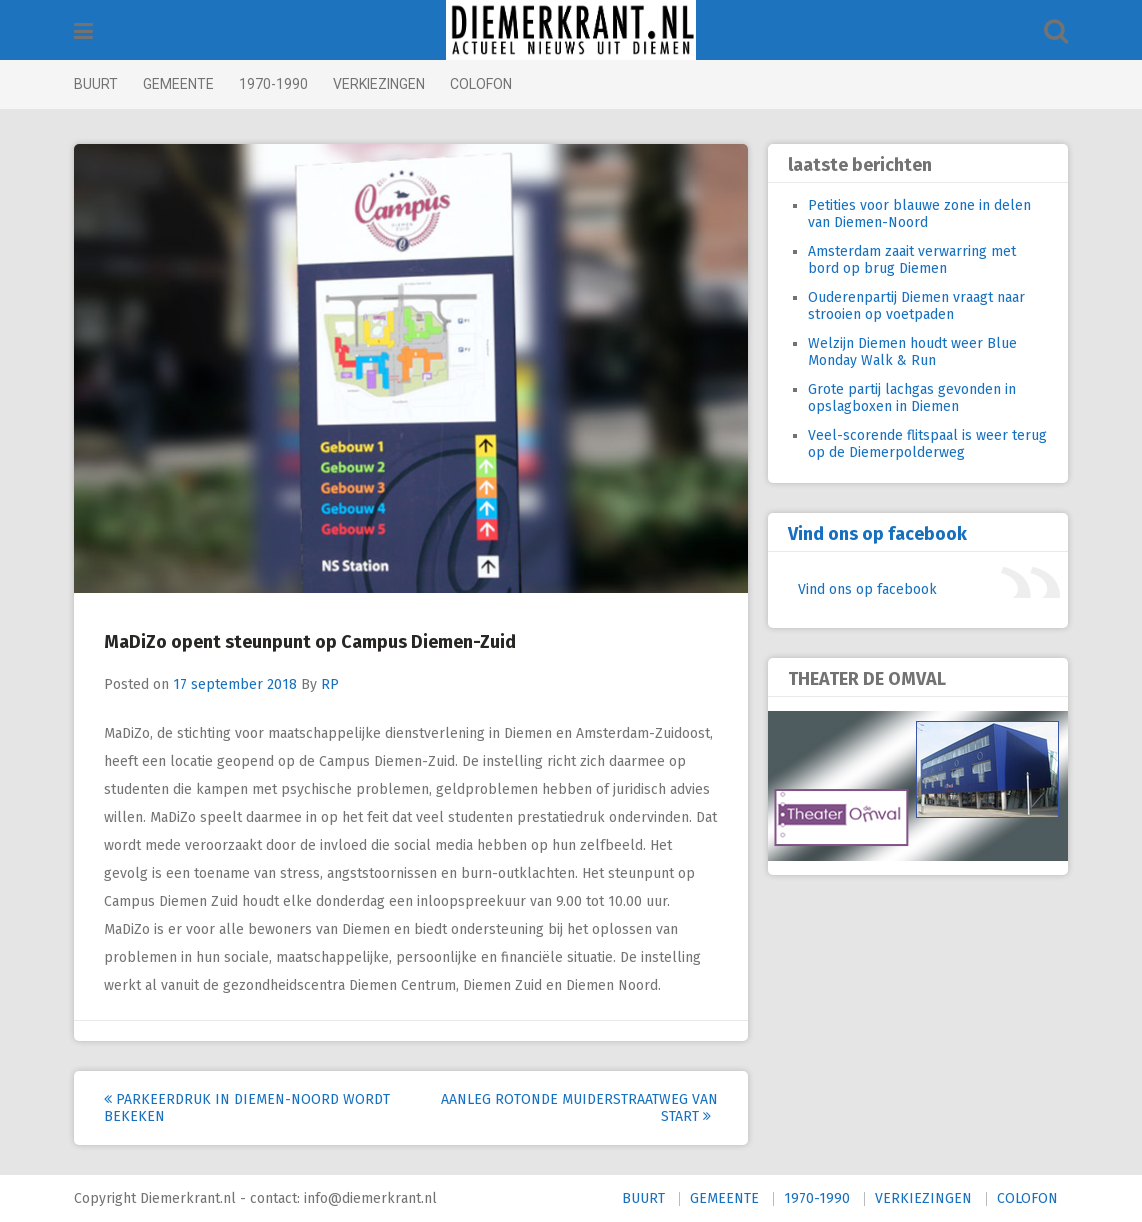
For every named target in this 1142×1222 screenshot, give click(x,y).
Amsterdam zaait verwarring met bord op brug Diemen (912, 260)
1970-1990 (273, 84)
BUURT (96, 84)
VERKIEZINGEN (379, 84)
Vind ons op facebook (877, 534)
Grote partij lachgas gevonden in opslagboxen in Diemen (912, 398)
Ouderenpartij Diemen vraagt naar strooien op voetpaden (916, 306)
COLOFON (481, 84)
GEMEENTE (178, 84)
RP (330, 684)
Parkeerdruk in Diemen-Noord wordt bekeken (247, 1108)
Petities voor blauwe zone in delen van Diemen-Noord (919, 214)
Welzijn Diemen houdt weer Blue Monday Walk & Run (912, 352)
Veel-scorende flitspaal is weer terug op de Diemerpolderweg (927, 444)
